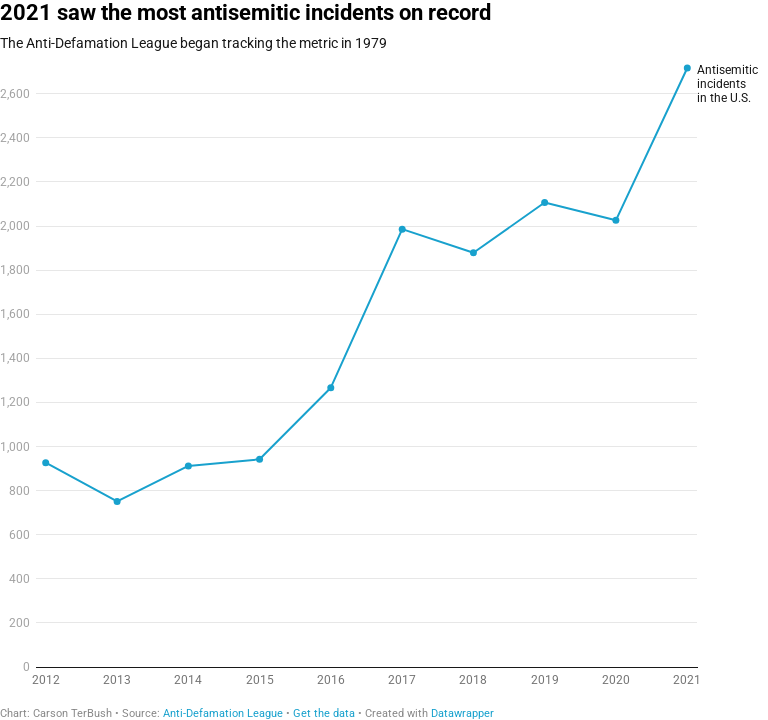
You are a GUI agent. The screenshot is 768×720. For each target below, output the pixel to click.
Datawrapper (462, 713)
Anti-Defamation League (223, 713)
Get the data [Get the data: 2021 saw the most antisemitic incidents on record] (324, 713)
